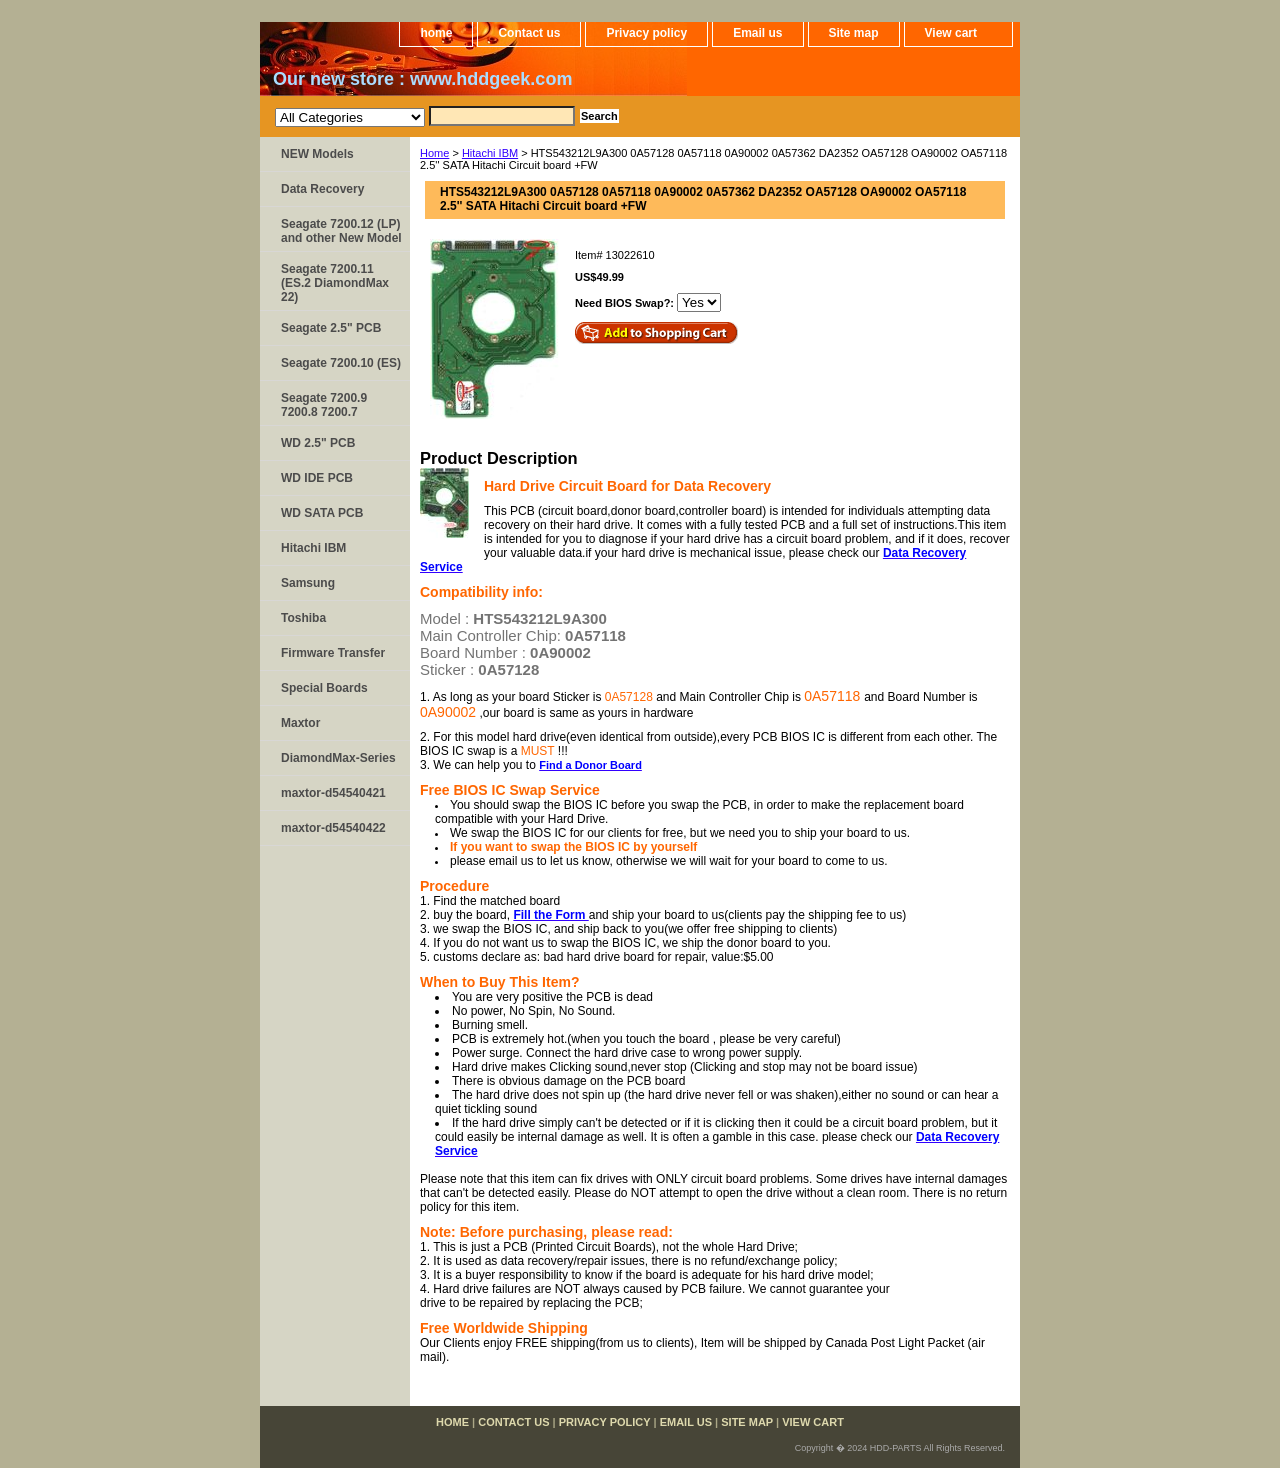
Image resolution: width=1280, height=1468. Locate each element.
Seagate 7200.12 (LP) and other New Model (341, 231)
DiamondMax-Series (338, 758)
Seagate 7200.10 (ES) (341, 363)
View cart (951, 33)
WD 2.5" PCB (318, 443)
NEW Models (317, 154)
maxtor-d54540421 (333, 793)
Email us (757, 33)
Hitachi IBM (490, 153)
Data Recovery (322, 189)
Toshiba (303, 618)
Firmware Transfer (333, 653)
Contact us (529, 33)
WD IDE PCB (317, 478)
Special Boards (324, 688)
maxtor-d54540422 (333, 828)
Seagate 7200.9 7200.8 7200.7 (324, 405)
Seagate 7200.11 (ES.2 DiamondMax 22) (335, 283)
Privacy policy (646, 33)
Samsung (308, 583)
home (436, 33)
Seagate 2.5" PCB (331, 328)
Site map (854, 33)
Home (434, 153)
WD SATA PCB (322, 513)
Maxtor (300, 723)
